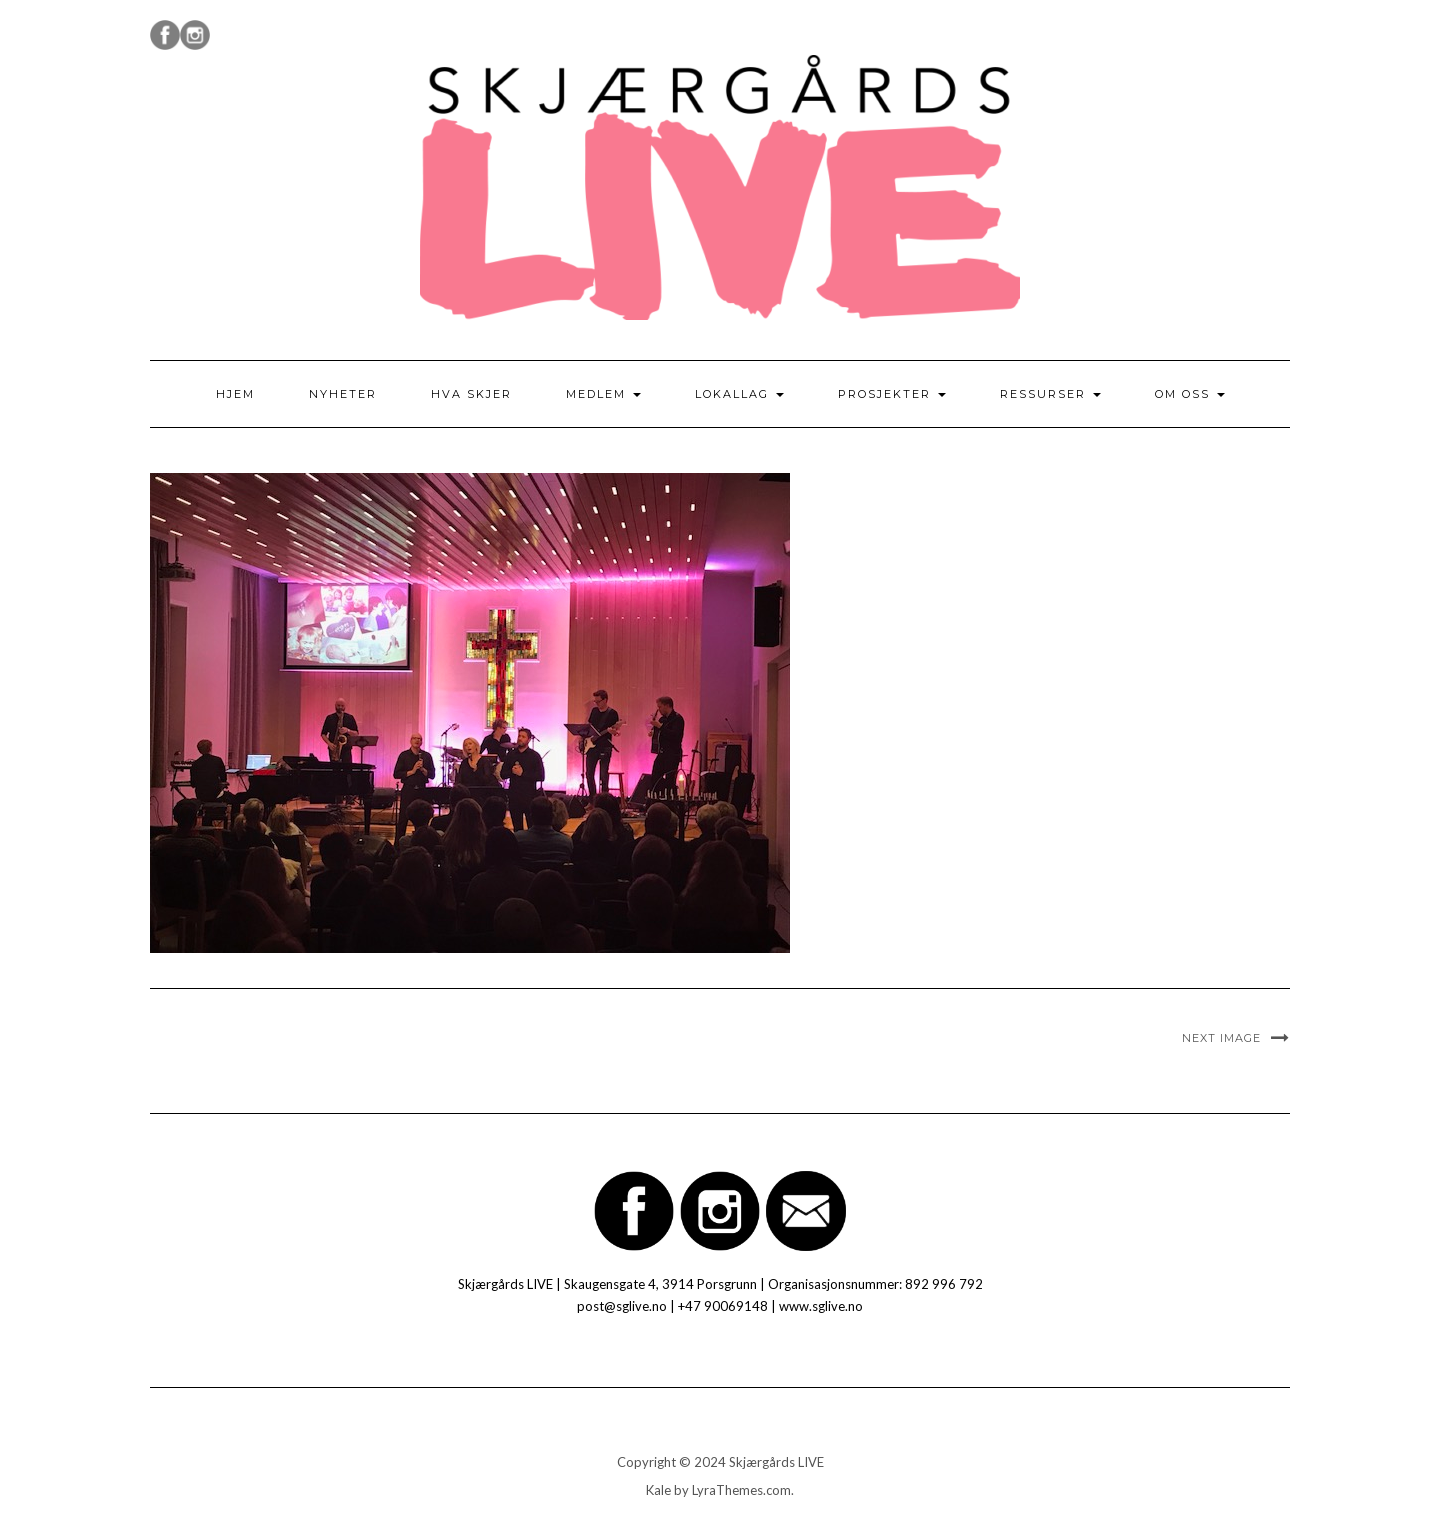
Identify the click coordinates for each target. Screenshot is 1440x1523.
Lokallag (739, 394)
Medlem (603, 394)
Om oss (1190, 394)
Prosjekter (892, 394)
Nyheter (343, 394)
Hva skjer (471, 394)
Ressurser (1050, 394)
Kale (658, 1490)
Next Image (1221, 1038)
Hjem (235, 394)
